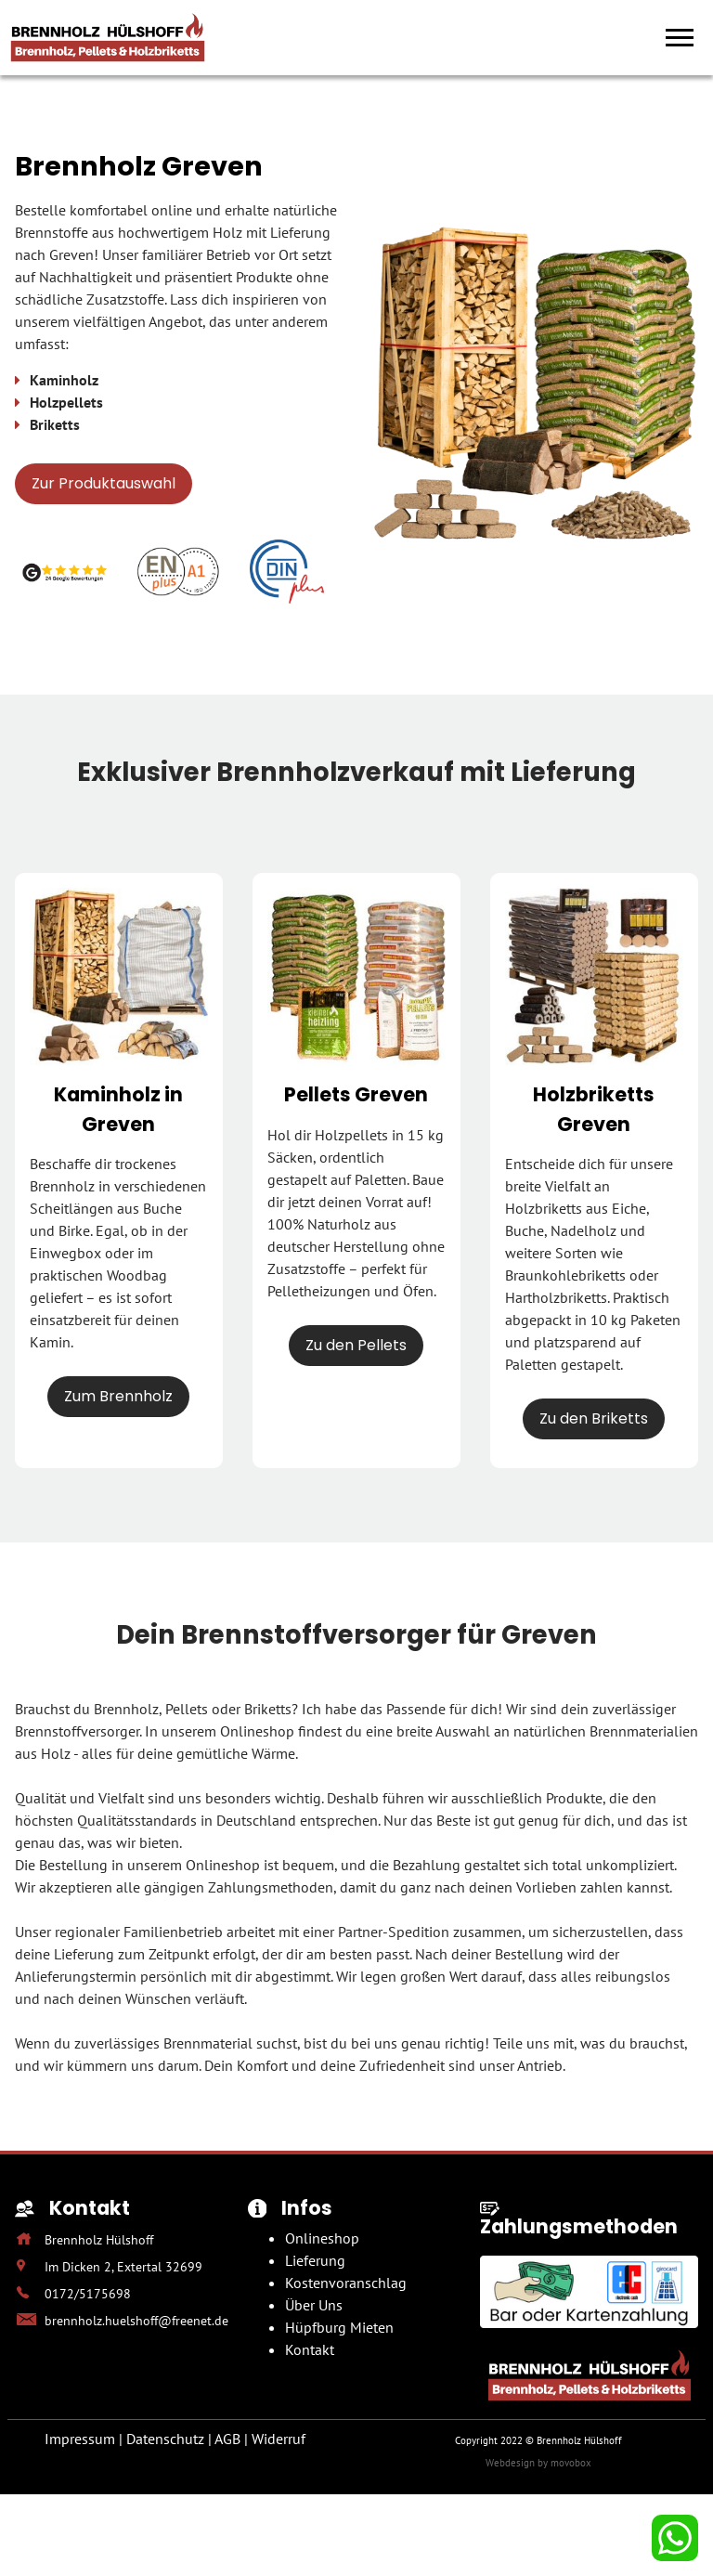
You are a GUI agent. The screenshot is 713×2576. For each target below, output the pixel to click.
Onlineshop (322, 2238)
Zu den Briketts (593, 1418)
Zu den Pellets (356, 1345)
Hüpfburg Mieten (339, 2327)
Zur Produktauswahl (103, 483)
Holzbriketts (543, 1208)
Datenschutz (165, 2438)
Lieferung (315, 2260)
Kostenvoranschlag (346, 2282)
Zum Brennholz (118, 1396)
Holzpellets (351, 1134)
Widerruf (278, 2438)
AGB (227, 2438)
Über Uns (314, 2305)
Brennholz (62, 1186)
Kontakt (309, 2349)
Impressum (80, 2438)
